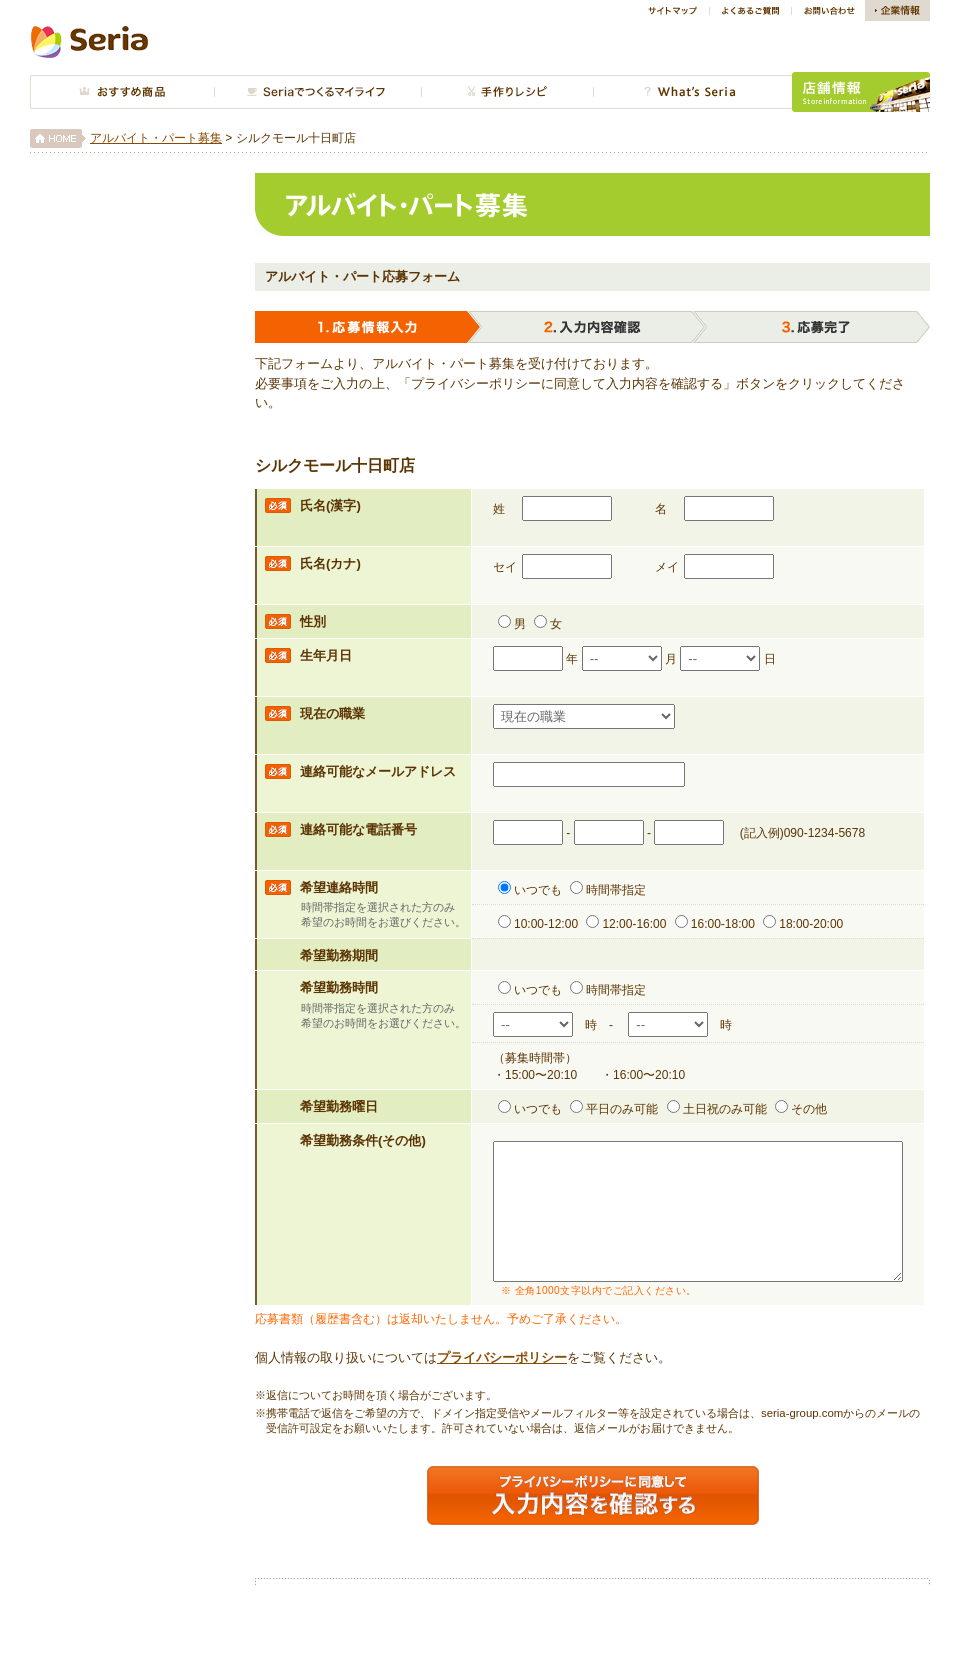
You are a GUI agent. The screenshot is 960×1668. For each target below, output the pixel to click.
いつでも (530, 890)
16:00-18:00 (715, 924)
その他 (801, 1109)
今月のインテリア (317, 92)
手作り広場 (507, 92)
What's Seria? (692, 92)
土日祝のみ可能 (717, 1109)
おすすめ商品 (122, 92)
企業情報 (897, 10)
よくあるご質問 (750, 10)
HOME (58, 138)
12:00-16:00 (626, 924)
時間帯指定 (608, 890)
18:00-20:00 (803, 924)
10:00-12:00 (538, 924)
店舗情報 (861, 92)
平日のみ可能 (614, 1109)
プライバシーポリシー (502, 1384)
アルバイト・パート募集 (156, 138)
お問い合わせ (828, 10)
